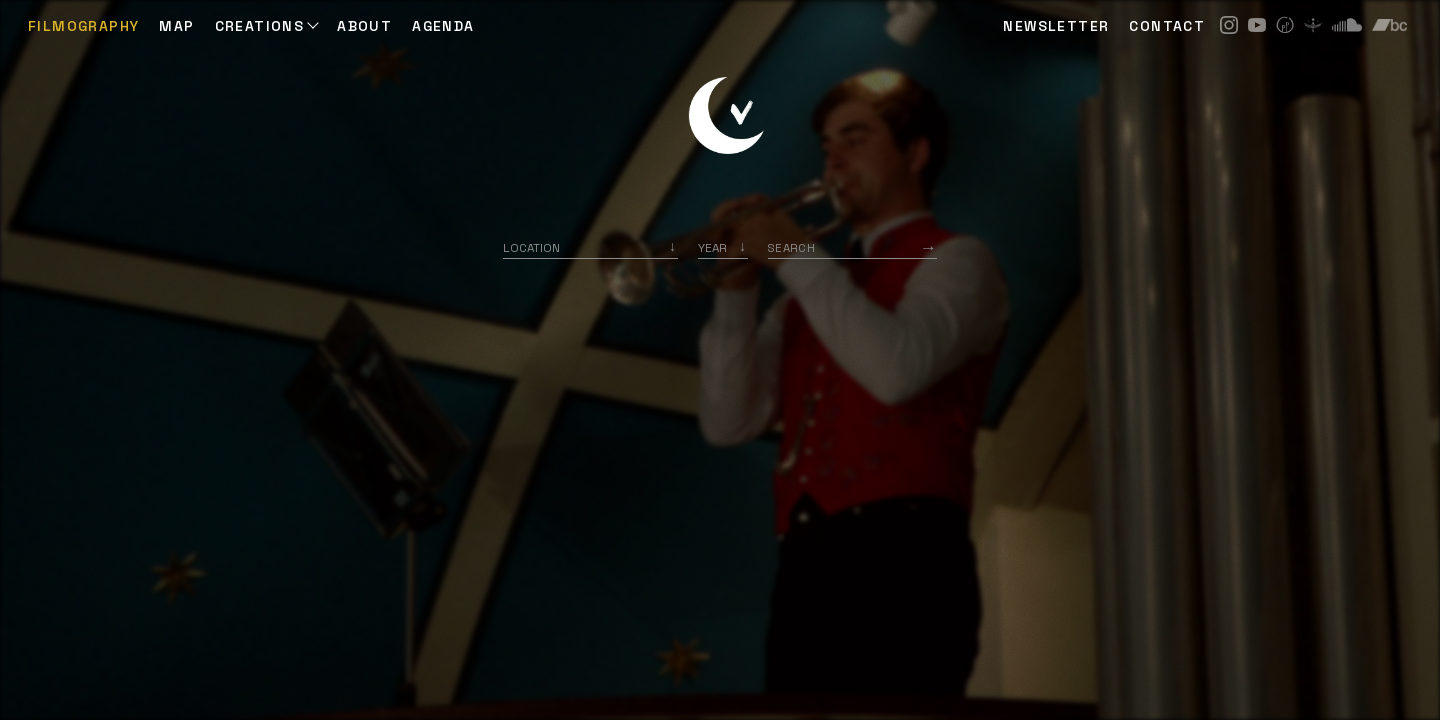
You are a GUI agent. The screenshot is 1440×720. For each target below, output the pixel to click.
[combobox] (590, 247)
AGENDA (443, 26)
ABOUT (364, 26)
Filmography (83, 26)
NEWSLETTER (1056, 26)
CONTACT (1167, 26)
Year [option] (712, 247)
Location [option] (531, 247)
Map (176, 26)
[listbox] (723, 247)
